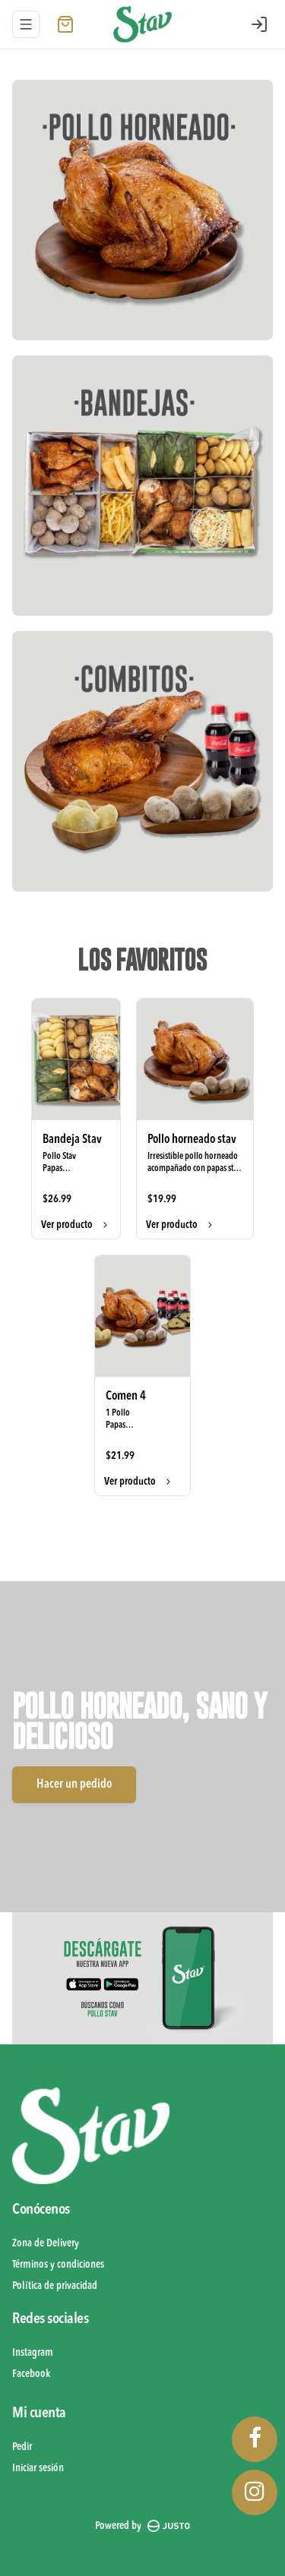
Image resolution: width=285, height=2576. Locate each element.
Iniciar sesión (38, 2468)
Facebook (31, 2374)
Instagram (32, 2352)
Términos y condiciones (58, 2264)
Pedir (22, 2447)
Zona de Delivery (45, 2243)
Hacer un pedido (74, 1785)
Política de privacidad (54, 2286)
